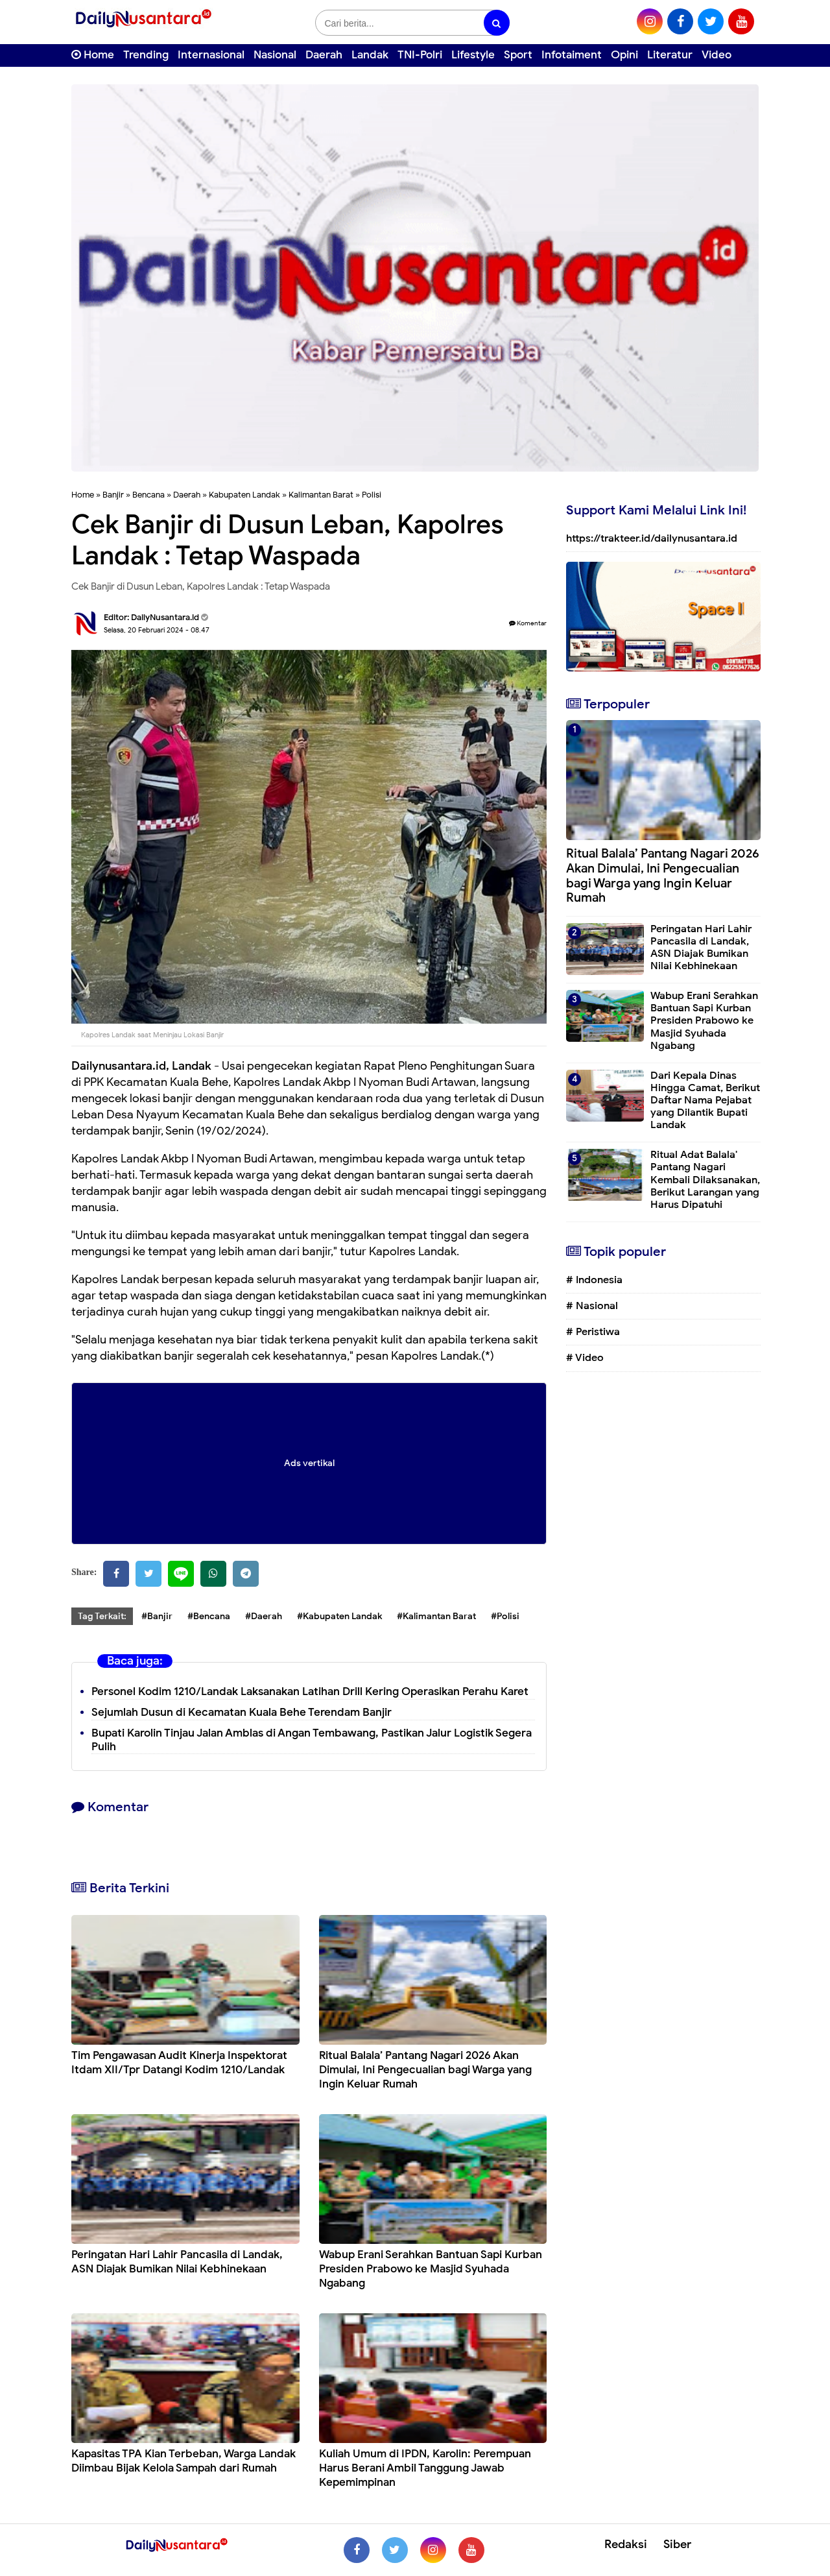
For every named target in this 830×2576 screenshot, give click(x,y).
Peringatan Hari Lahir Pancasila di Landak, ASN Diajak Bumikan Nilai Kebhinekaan (177, 2262)
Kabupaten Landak (244, 494)
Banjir (113, 494)
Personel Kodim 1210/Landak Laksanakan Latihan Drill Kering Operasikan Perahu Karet (309, 1691)
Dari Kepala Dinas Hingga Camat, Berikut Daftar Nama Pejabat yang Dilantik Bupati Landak (705, 1100)
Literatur (670, 55)
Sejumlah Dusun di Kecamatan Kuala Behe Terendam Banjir (241, 1712)
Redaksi (625, 2544)
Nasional (275, 55)
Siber (677, 2544)
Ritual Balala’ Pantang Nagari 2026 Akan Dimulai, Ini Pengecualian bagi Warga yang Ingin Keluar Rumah (425, 2070)
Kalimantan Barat (321, 494)
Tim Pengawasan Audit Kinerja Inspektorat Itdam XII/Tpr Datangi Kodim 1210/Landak (179, 2062)
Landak (369, 55)
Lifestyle (473, 55)
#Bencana (208, 1616)
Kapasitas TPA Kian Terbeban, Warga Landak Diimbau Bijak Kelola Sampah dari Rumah (183, 2461)
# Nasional (592, 1305)
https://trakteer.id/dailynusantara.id (651, 538)
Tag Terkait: (102, 1616)
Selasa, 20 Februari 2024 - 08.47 (156, 629)
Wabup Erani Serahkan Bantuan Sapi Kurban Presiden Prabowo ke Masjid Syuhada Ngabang (430, 2269)
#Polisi (505, 1616)
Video (716, 55)
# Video (585, 1357)
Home (92, 55)
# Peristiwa (593, 1331)
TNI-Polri (419, 55)
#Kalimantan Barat (436, 1616)
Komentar (528, 623)
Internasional (211, 55)
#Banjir (156, 1616)
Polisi (371, 494)
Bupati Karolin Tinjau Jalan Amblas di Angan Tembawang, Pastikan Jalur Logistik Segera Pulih (311, 1739)
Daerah (323, 55)
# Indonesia (594, 1279)
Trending (146, 55)
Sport (518, 55)
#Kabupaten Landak (339, 1616)
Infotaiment (571, 55)
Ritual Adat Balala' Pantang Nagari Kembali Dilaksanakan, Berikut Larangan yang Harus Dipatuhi (705, 1179)
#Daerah (263, 1616)
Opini (624, 55)
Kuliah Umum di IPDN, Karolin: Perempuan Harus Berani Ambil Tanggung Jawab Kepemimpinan (425, 2468)
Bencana (148, 494)
